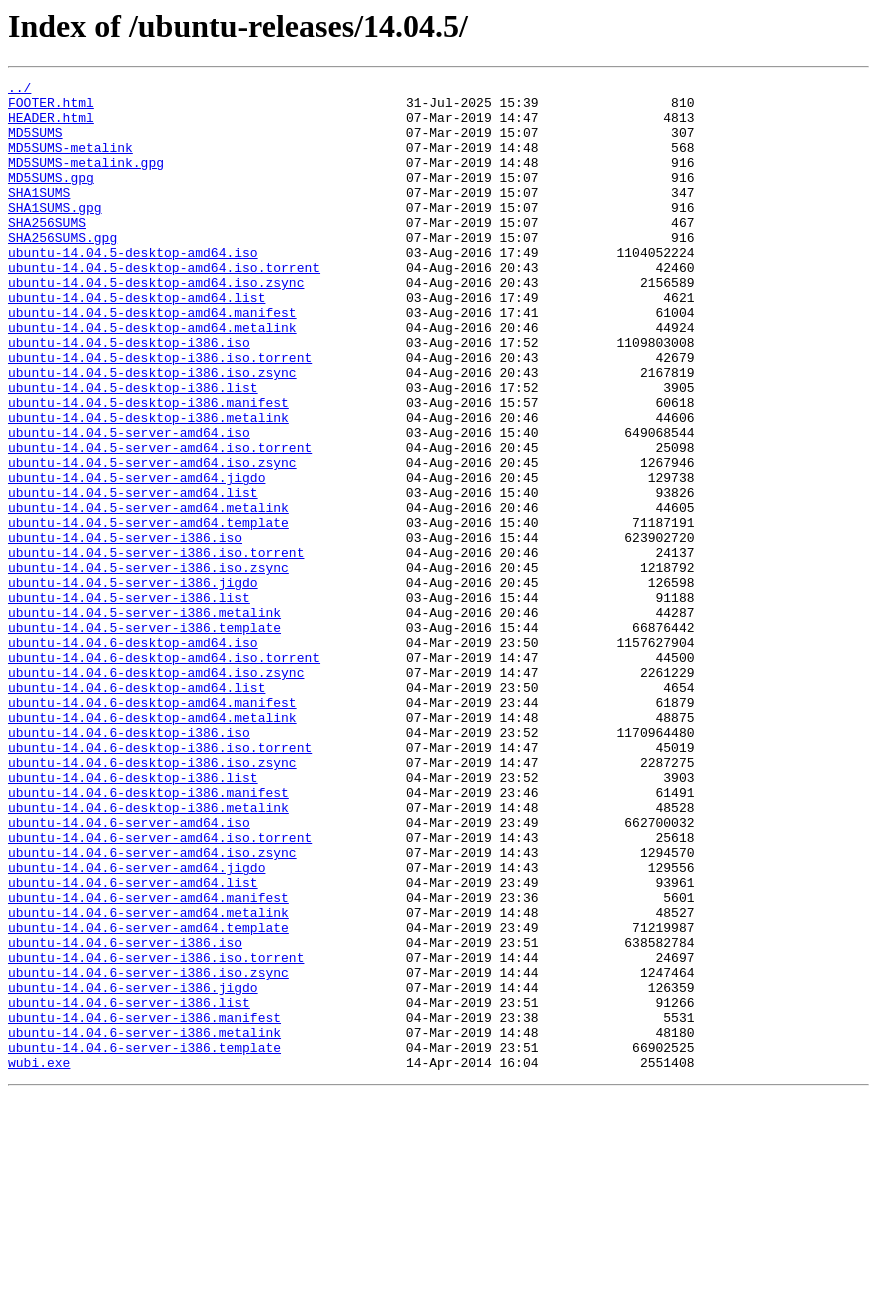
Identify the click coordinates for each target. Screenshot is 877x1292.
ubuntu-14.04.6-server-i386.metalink (144, 1224)
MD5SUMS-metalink (70, 162)
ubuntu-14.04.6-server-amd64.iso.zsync (152, 1008)
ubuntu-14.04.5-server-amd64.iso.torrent (160, 522)
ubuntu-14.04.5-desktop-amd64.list (136, 342)
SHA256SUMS (47, 252)
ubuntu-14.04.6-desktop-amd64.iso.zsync (156, 792)
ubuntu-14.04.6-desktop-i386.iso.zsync (152, 900)
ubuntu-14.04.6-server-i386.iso (125, 1116)
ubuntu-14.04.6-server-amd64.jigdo (136, 1026)
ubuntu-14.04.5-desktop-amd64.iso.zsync (156, 324)
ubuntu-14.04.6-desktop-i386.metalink (148, 954)
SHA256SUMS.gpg (62, 270)
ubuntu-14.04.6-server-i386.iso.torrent (156, 1134)
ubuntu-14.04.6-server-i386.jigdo (133, 1170)
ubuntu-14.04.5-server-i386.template (144, 738)
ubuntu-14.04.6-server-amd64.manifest (148, 1062)
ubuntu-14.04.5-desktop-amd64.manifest (152, 360)
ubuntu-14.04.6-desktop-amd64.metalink (152, 846)
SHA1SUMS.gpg (55, 234)
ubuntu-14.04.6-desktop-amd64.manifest (152, 828)
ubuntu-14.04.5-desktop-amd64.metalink (152, 378)
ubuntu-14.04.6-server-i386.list (129, 1188)
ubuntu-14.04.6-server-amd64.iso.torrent (160, 990)
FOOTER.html (51, 108)
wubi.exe (39, 1260)
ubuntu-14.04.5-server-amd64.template (148, 612)
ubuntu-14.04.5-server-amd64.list (133, 576)
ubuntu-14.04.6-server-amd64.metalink (148, 1080)
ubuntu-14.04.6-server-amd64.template (148, 1098)
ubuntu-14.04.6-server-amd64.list (133, 1044)
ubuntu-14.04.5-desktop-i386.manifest (148, 468)
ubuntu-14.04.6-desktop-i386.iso (129, 864)
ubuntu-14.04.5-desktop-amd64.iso (133, 288)
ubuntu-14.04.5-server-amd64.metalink (148, 594)
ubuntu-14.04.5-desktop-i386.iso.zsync (152, 432)
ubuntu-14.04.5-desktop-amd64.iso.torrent (164, 306)
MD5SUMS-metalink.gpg (86, 180)
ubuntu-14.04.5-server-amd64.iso (129, 504)
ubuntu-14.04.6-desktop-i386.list (133, 918)
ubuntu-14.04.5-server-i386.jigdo (133, 684)
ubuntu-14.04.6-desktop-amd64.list (136, 810)
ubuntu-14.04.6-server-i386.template (144, 1242)
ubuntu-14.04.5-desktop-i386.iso (129, 396)
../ (19, 90)
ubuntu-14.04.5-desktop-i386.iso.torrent (160, 414)
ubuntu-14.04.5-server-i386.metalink (144, 720)
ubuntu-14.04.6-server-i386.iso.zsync (148, 1152)
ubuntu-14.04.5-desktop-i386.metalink (148, 486)
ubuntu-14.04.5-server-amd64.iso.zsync (152, 540)
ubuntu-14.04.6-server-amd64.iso (129, 972)
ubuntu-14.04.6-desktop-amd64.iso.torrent (164, 774)
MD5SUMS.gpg (51, 198)
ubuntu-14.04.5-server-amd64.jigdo (136, 558)
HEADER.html (51, 126)
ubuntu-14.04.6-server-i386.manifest (144, 1206)
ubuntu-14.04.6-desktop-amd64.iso (133, 756)
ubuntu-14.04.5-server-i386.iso (125, 630)
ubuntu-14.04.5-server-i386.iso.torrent (156, 648)
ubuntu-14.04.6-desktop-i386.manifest (148, 936)
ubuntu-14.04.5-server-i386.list (129, 702)
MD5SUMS (35, 144)
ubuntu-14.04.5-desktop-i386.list (133, 450)
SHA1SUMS (39, 216)
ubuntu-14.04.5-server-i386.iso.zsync (148, 666)
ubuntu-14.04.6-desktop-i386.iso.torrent (160, 882)
